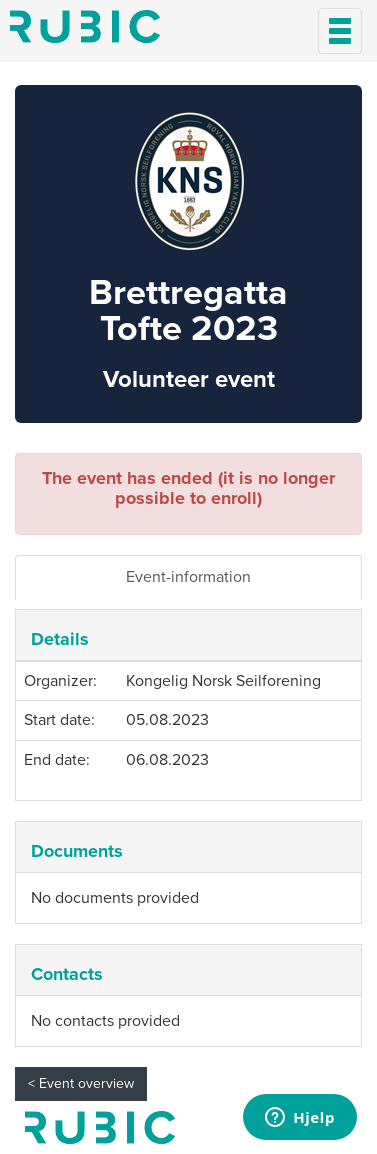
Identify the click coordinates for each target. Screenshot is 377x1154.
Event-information (188, 577)
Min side (85, 26)
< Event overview (81, 1083)
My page (100, 1127)
